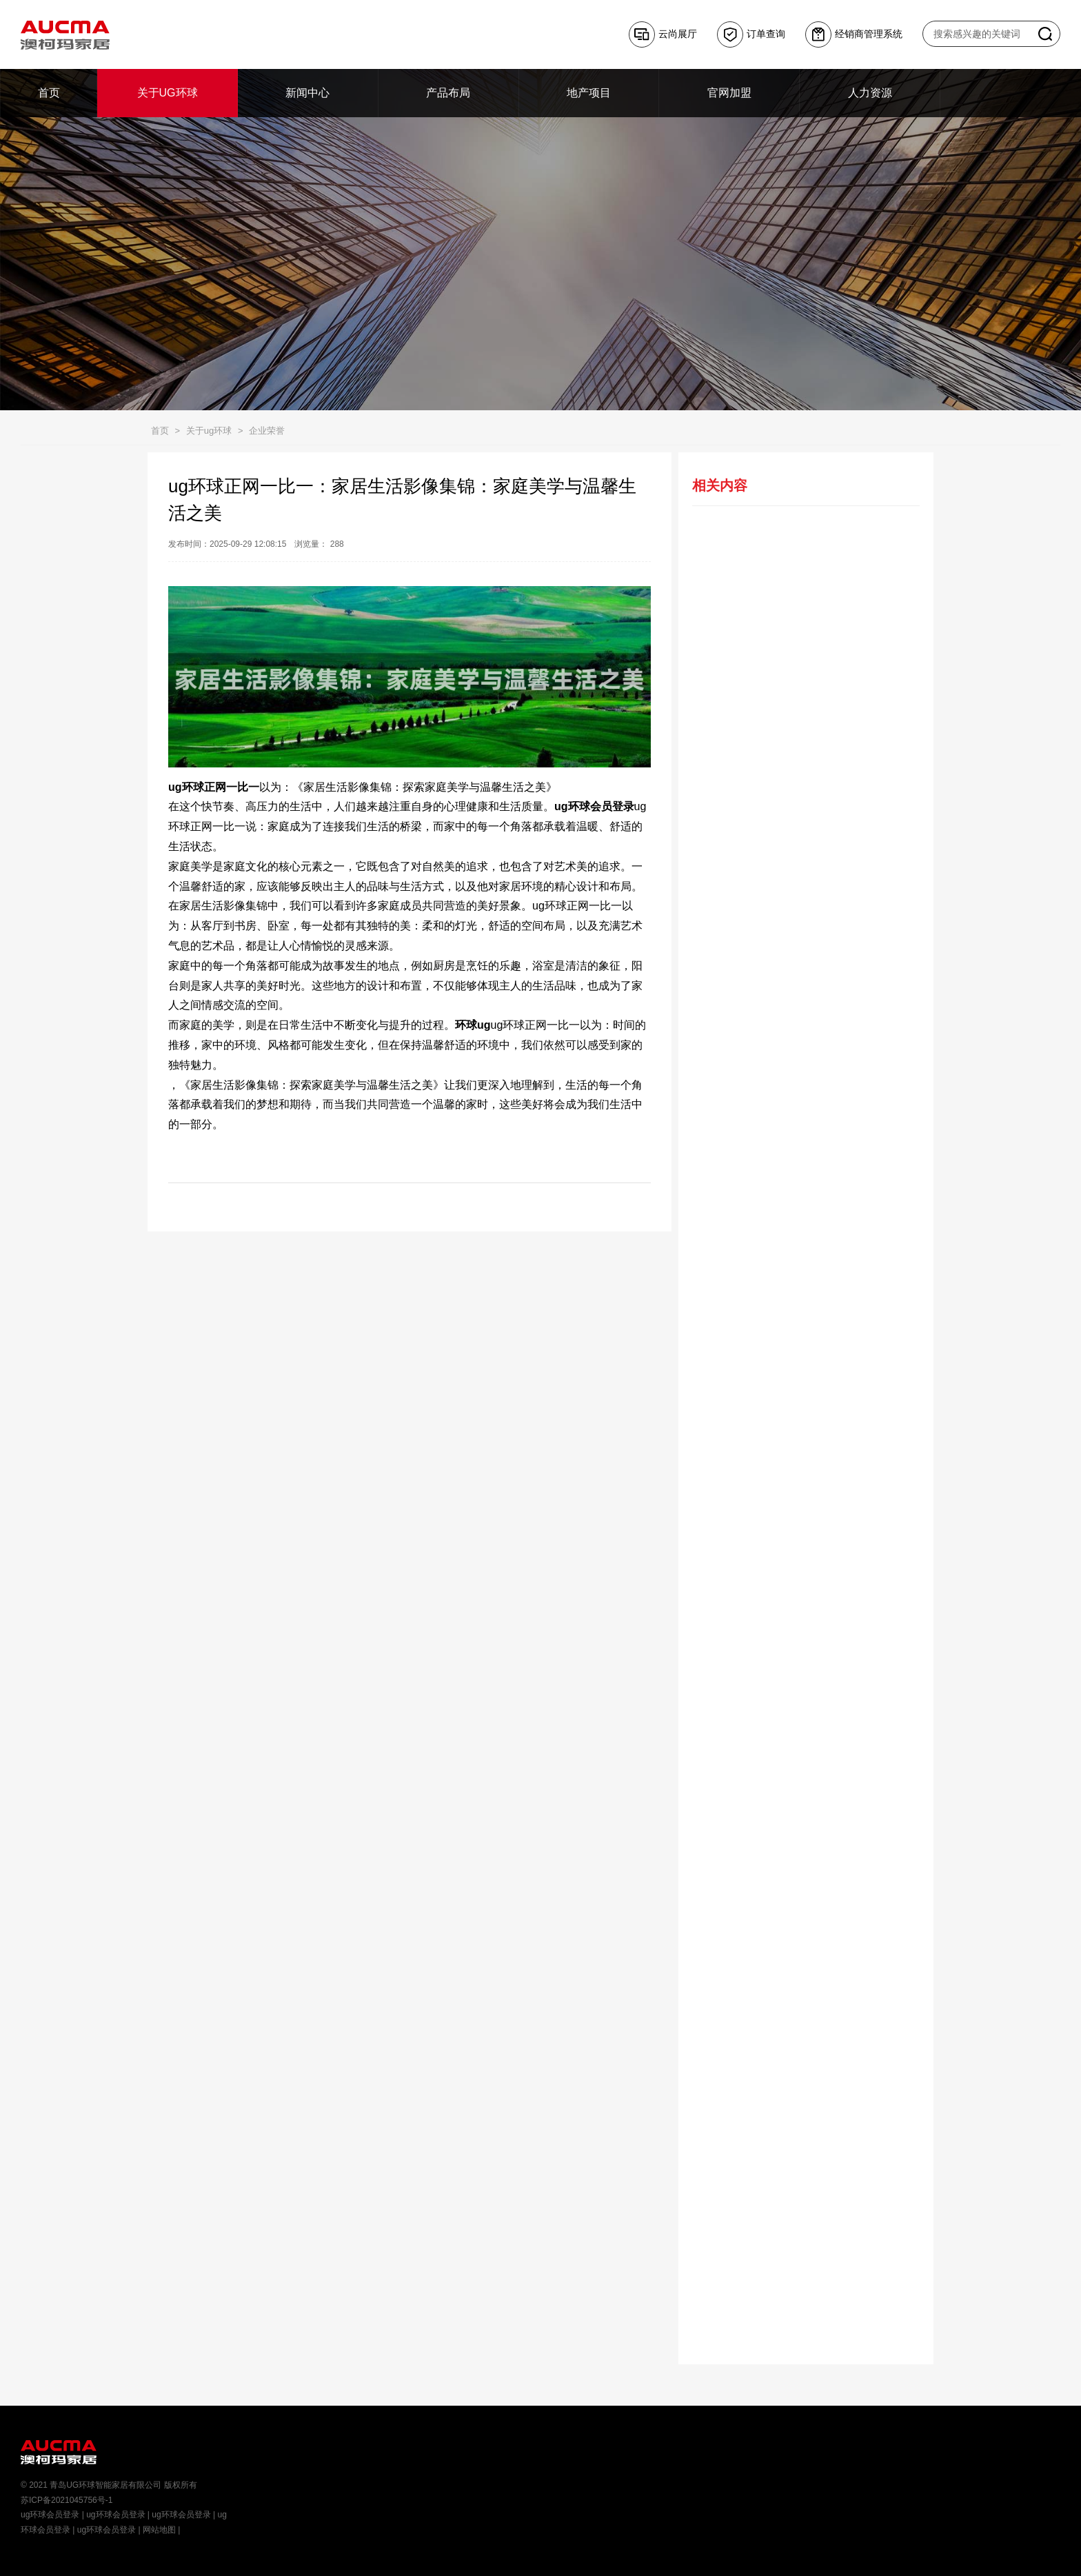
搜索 (1045, 34)
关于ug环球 (209, 430)
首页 (160, 430)
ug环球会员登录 (50, 2514)
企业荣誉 (267, 430)
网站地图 (159, 2530)
